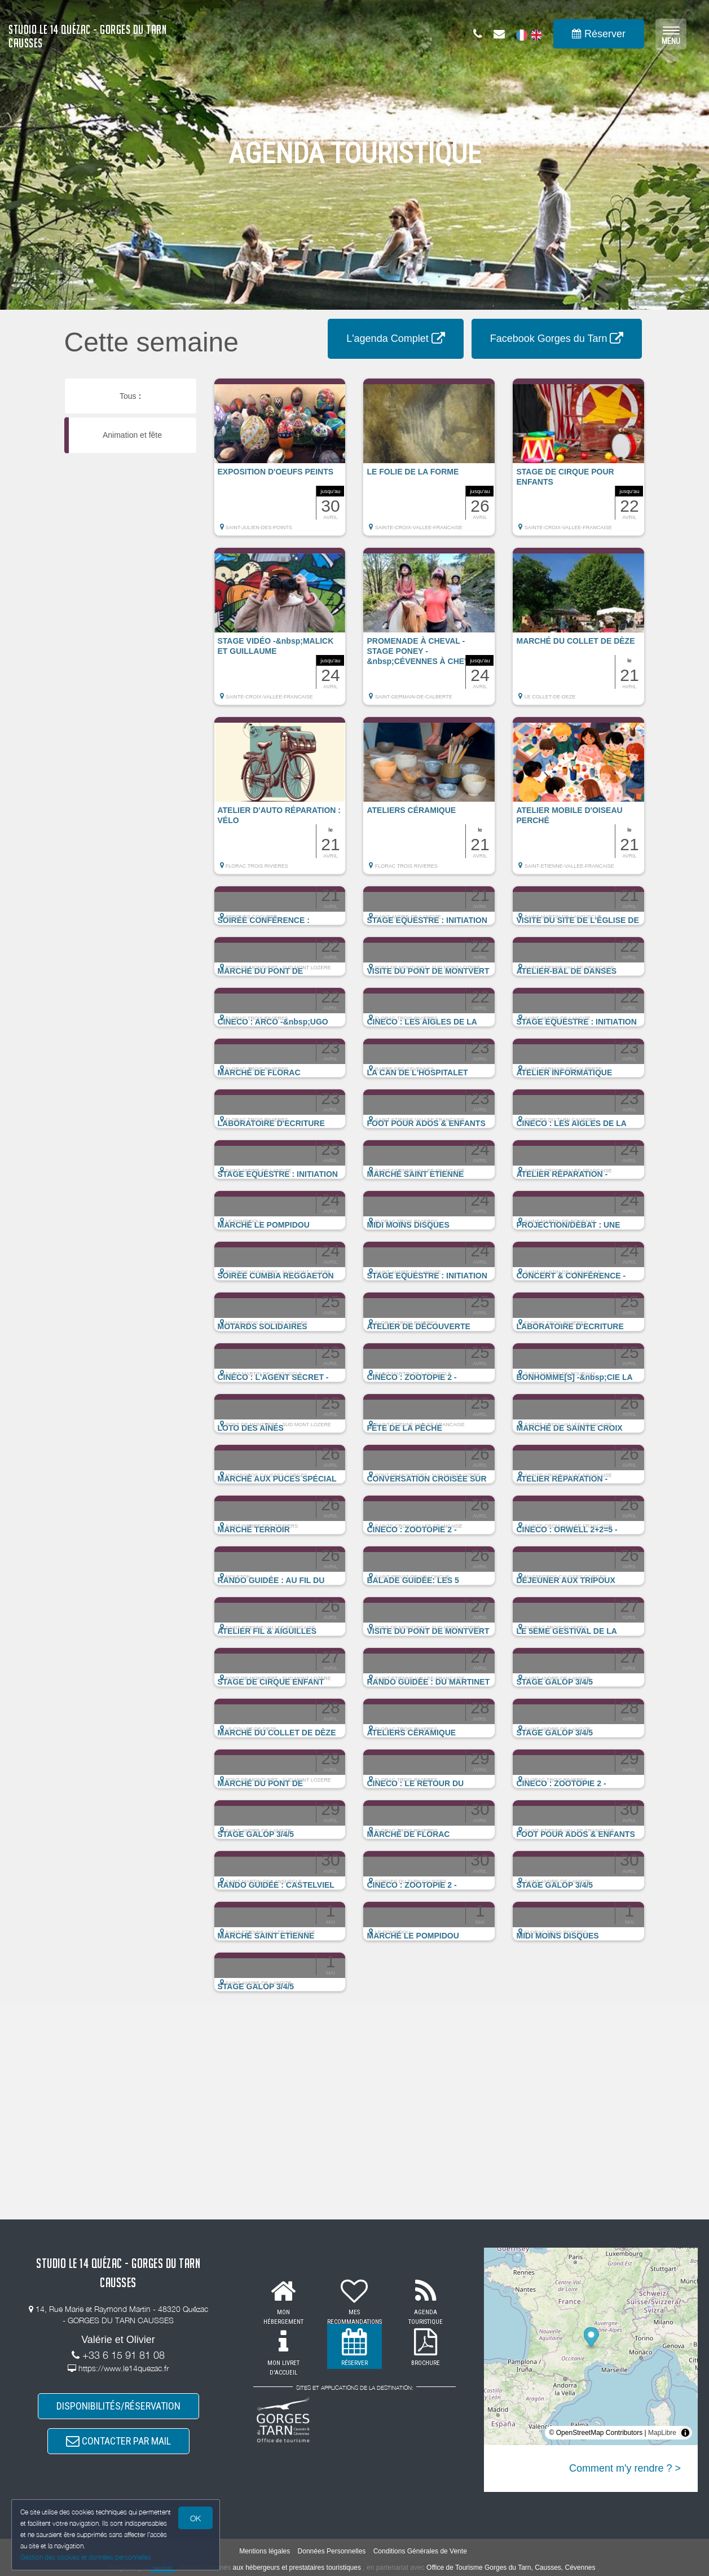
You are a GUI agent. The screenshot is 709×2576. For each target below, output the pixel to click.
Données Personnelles (332, 2551)
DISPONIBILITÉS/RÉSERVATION (118, 2406)
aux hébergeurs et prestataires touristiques (296, 2567)
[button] (280, 462)
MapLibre (662, 2433)
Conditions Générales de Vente (420, 2551)
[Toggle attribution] (685, 2432)
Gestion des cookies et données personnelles (85, 2557)
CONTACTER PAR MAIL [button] (118, 2441)
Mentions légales (264, 2551)
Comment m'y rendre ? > (625, 2468)
